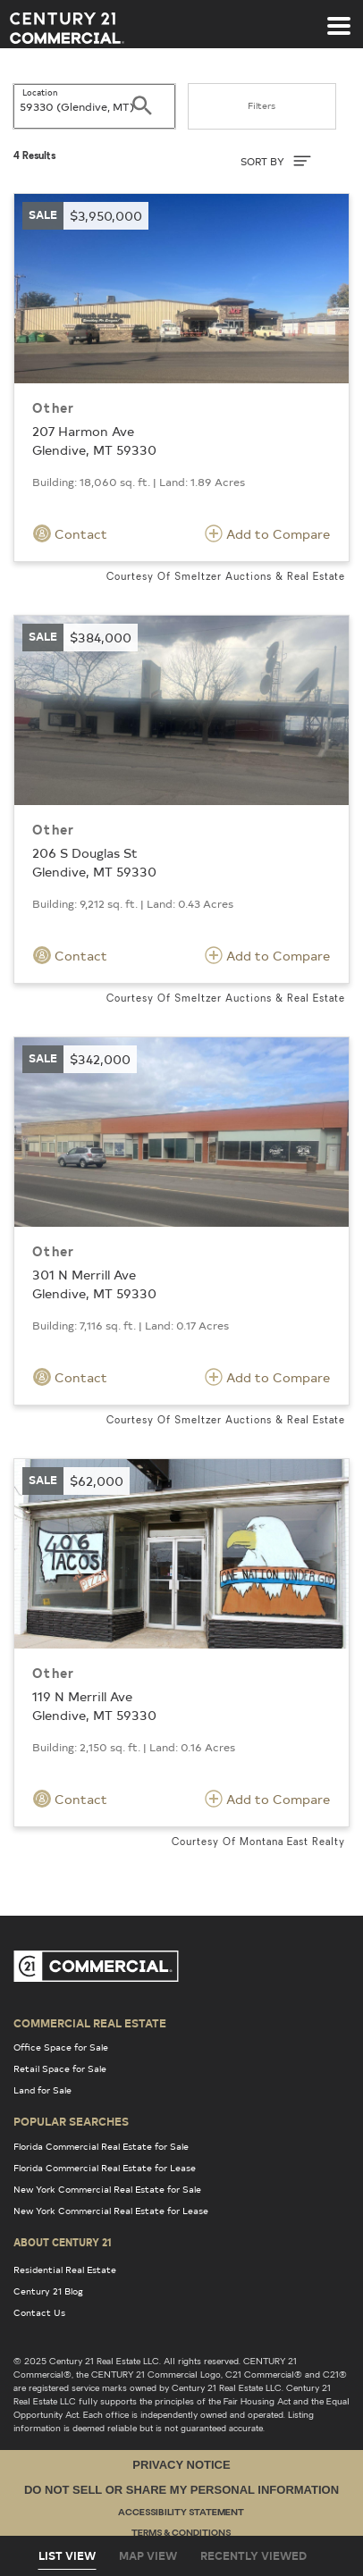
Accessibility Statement (181, 2513)
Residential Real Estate (64, 2269)
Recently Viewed (253, 2555)
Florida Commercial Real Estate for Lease (104, 2167)
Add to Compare (267, 533)
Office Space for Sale (60, 2047)
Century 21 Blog (48, 2291)
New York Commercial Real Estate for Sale (107, 2189)
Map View (148, 2555)
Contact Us (39, 2312)
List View (67, 2555)
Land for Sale (42, 2090)
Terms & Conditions (181, 2533)
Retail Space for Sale (59, 2068)
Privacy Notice (181, 2464)
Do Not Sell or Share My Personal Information (181, 2489)
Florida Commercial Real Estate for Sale (101, 2146)
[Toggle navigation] (339, 17)
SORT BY (276, 161)
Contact (70, 533)
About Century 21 (62, 2242)
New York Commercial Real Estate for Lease (110, 2210)
